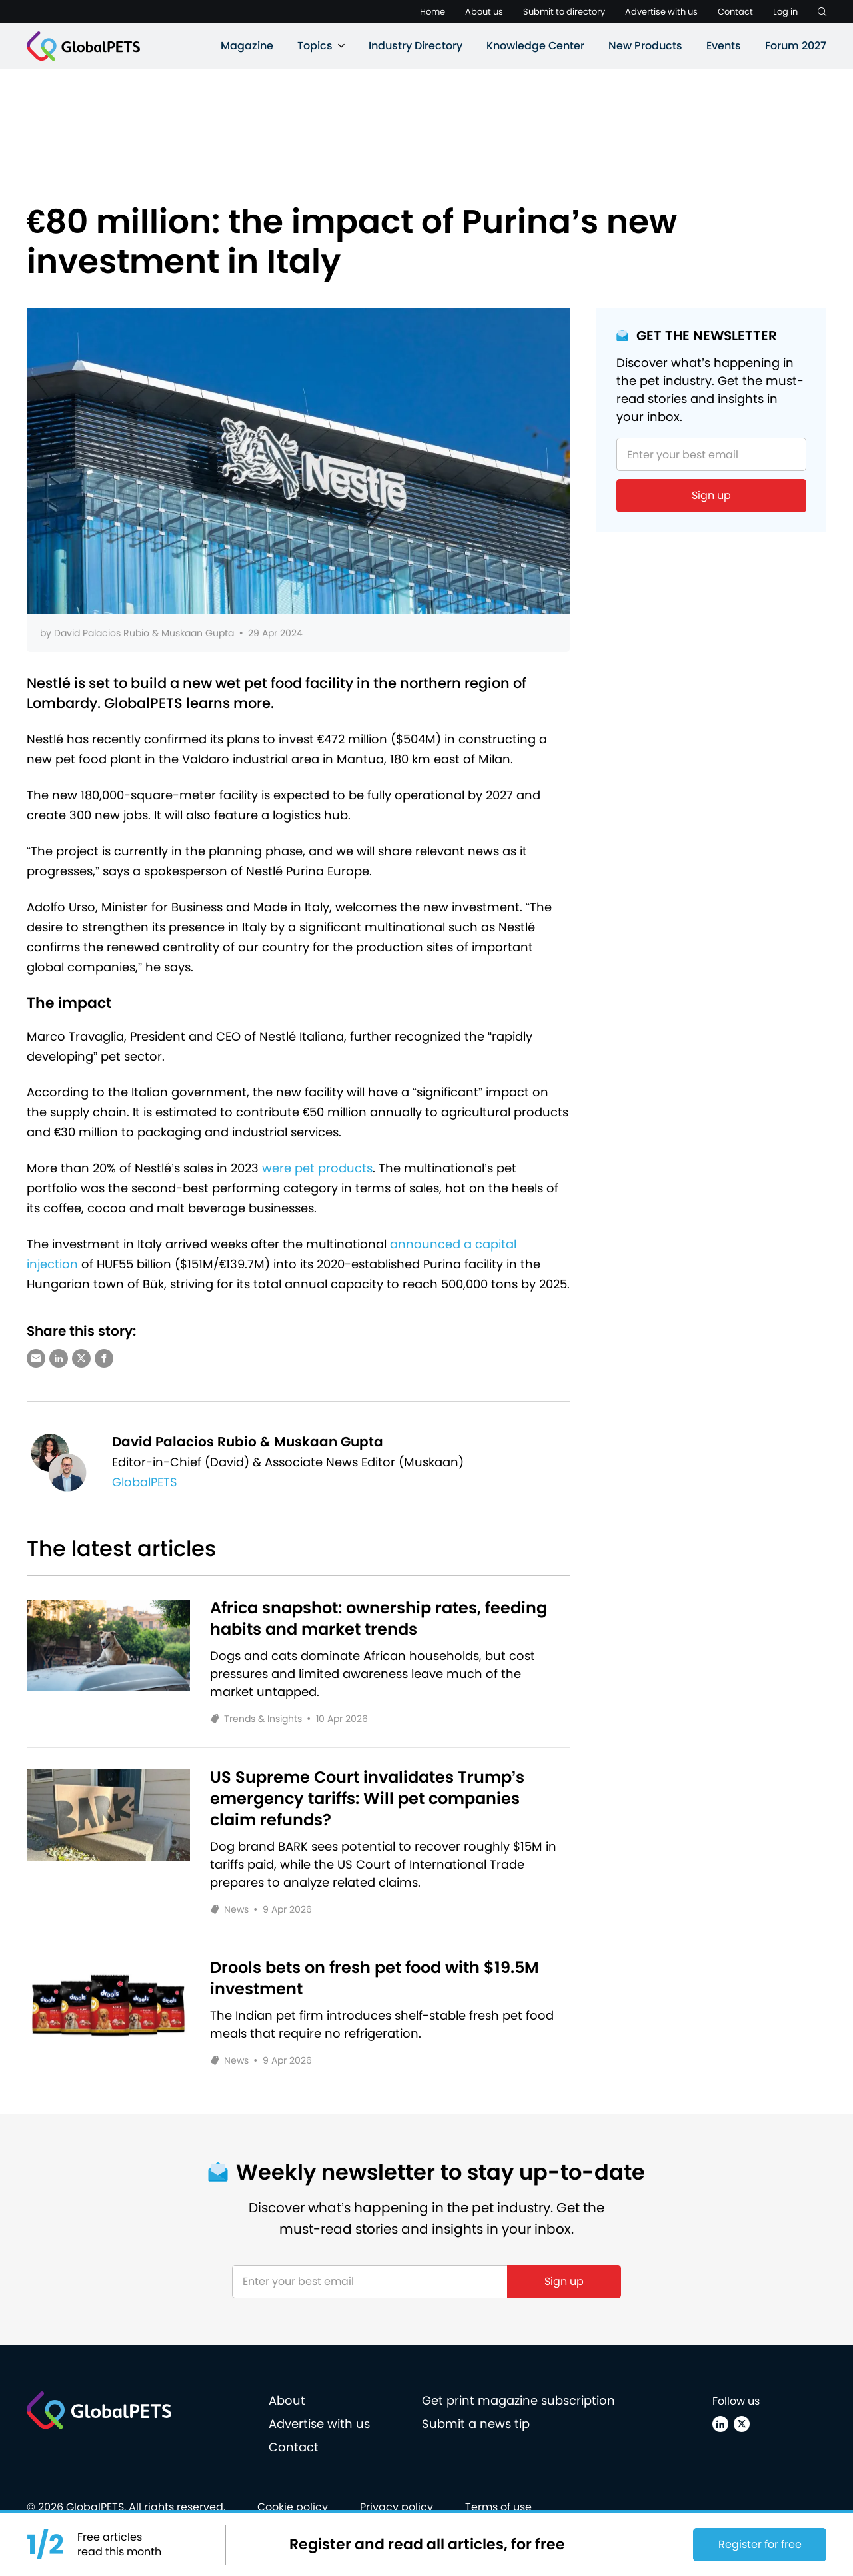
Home (432, 11)
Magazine (247, 45)
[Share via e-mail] (36, 1358)
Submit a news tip (476, 2423)
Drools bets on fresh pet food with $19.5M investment (374, 1978)
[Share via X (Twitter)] (81, 1358)
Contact (735, 11)
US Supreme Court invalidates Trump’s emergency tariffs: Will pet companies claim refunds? (367, 1799)
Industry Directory (415, 45)
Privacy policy (396, 2507)
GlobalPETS (144, 1482)
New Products (645, 45)
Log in (785, 11)
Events (723, 45)
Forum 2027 (795, 45)
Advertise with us (661, 11)
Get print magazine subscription (518, 2400)
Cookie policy (292, 2507)
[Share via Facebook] (104, 1358)
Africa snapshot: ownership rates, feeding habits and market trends (378, 1618)
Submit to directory (564, 11)
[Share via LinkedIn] (58, 1358)
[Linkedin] (720, 2424)
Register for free (760, 2544)
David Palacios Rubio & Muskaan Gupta (144, 633)
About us (484, 11)
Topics (315, 45)
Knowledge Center (535, 45)
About (287, 2400)
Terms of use (498, 2507)
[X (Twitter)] (742, 2424)
